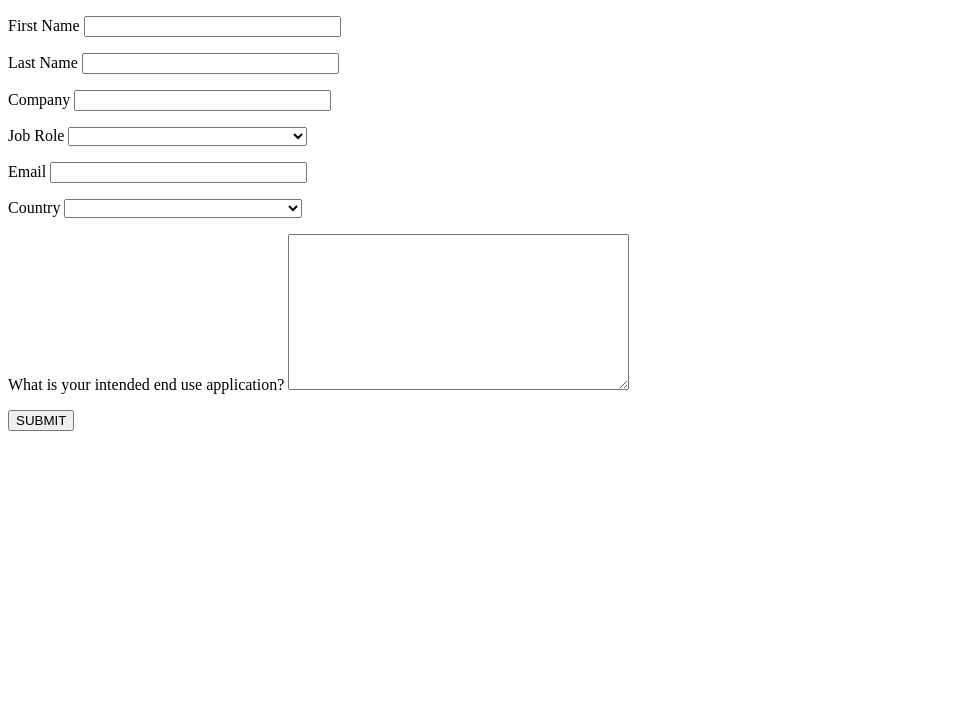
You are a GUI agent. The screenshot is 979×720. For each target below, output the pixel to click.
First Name (44, 25)
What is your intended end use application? (146, 414)
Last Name (43, 62)
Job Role (36, 135)
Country (34, 207)
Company (39, 99)
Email (27, 171)
